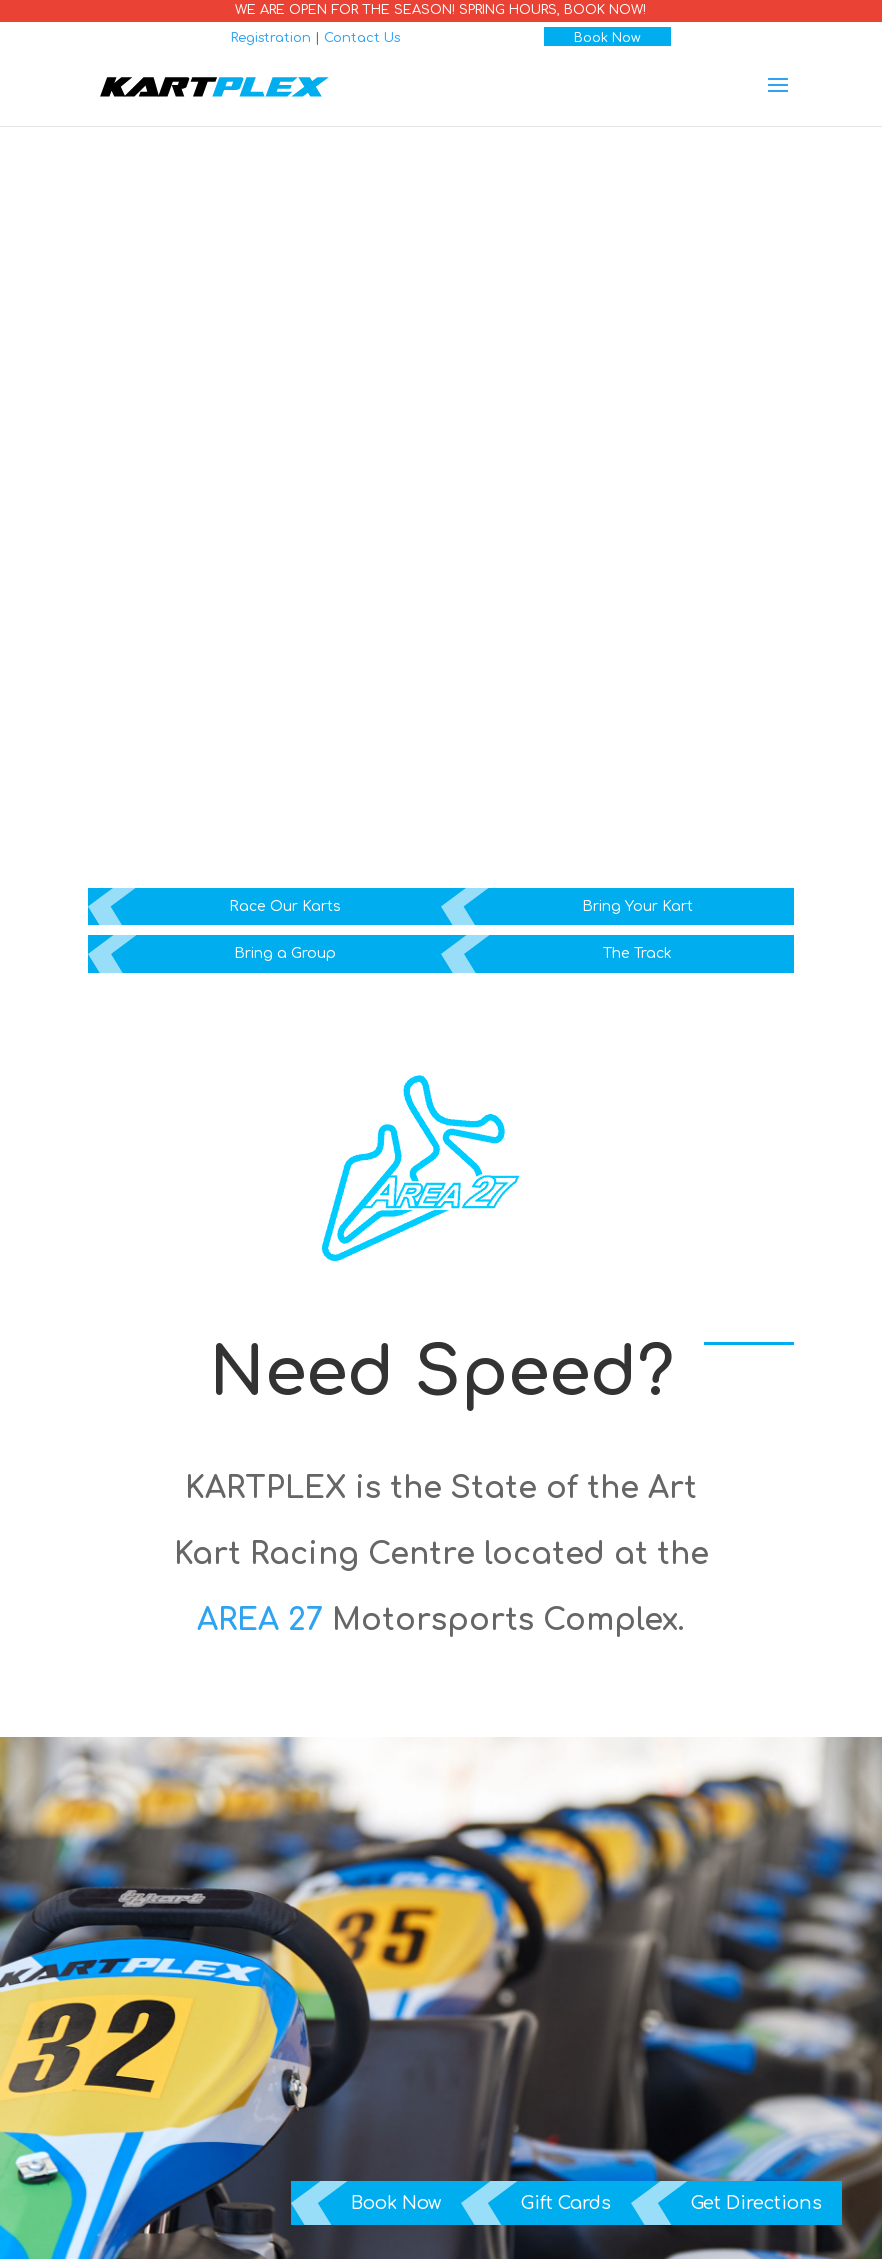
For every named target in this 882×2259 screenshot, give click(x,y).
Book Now (607, 38)
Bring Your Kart (637, 906)
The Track (637, 953)
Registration (271, 38)
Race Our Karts (285, 906)
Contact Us (362, 38)
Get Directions (756, 2203)
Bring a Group (285, 953)
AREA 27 (260, 1620)
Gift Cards (566, 2203)
